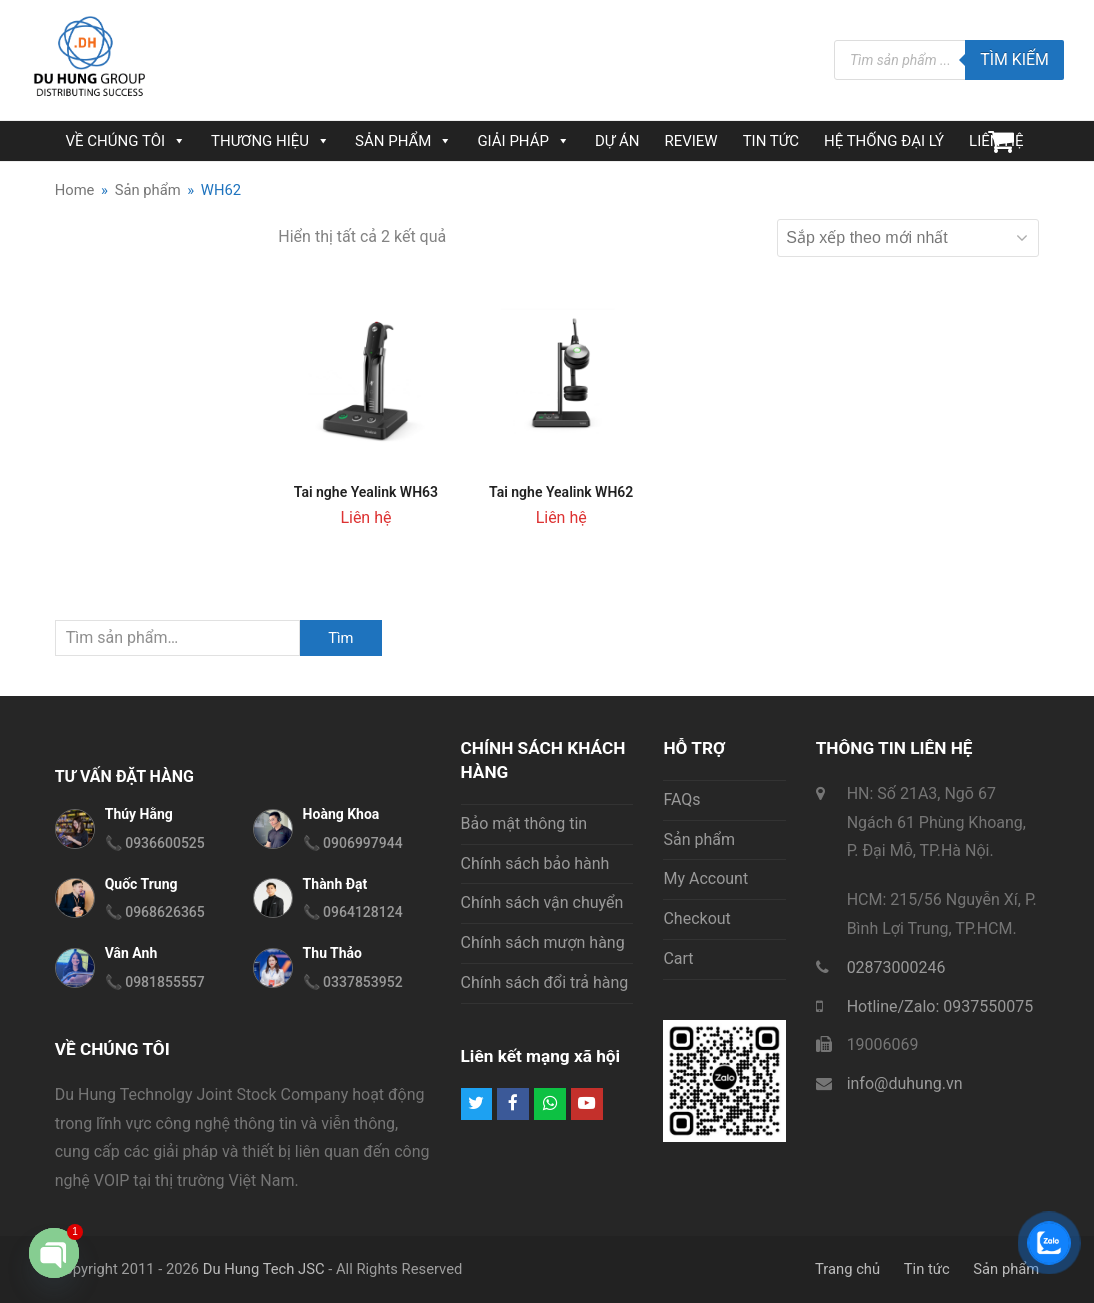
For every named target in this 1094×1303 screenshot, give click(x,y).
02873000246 (896, 967)
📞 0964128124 (353, 912)
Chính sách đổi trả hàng (545, 982)
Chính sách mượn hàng (543, 942)
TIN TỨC (771, 141)
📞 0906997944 (353, 843)
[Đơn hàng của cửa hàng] (908, 238)
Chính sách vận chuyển (542, 902)
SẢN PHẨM (403, 141)
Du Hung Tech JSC (264, 1269)
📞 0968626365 (155, 912)
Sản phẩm (699, 839)
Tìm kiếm (1014, 59)
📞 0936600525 (155, 843)
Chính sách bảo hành (535, 863)
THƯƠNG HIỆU (270, 141)
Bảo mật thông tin (524, 823)
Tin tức (927, 1269)
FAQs (681, 799)
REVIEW (690, 141)
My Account (705, 878)
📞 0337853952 (353, 982)
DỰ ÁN (617, 141)
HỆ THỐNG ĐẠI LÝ (884, 141)
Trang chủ (847, 1269)
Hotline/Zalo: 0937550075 (940, 1006)
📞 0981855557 (155, 982)
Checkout (696, 918)
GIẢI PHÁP (523, 141)
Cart (678, 958)
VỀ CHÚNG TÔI (126, 141)
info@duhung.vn (905, 1083)
